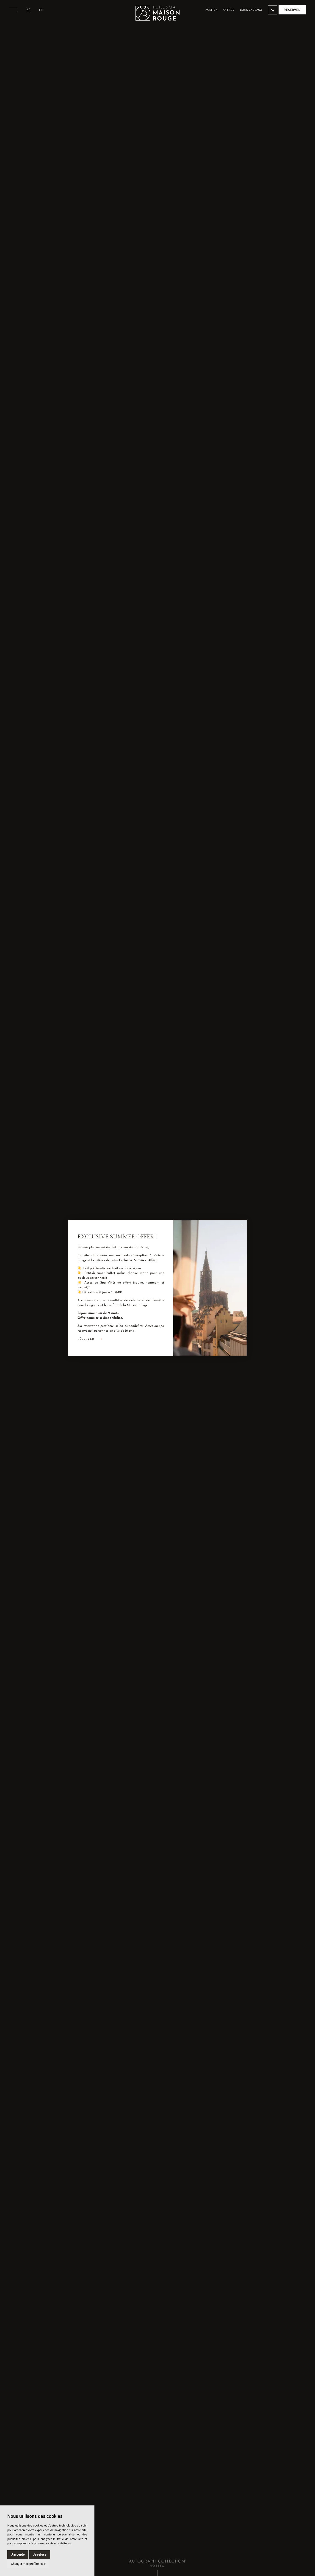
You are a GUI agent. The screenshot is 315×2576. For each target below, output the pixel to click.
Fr (41, 10)
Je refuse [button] (40, 2554)
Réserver (292, 10)
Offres (228, 10)
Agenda (211, 10)
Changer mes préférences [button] (28, 2563)
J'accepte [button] (18, 2554)
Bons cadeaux (251, 10)
